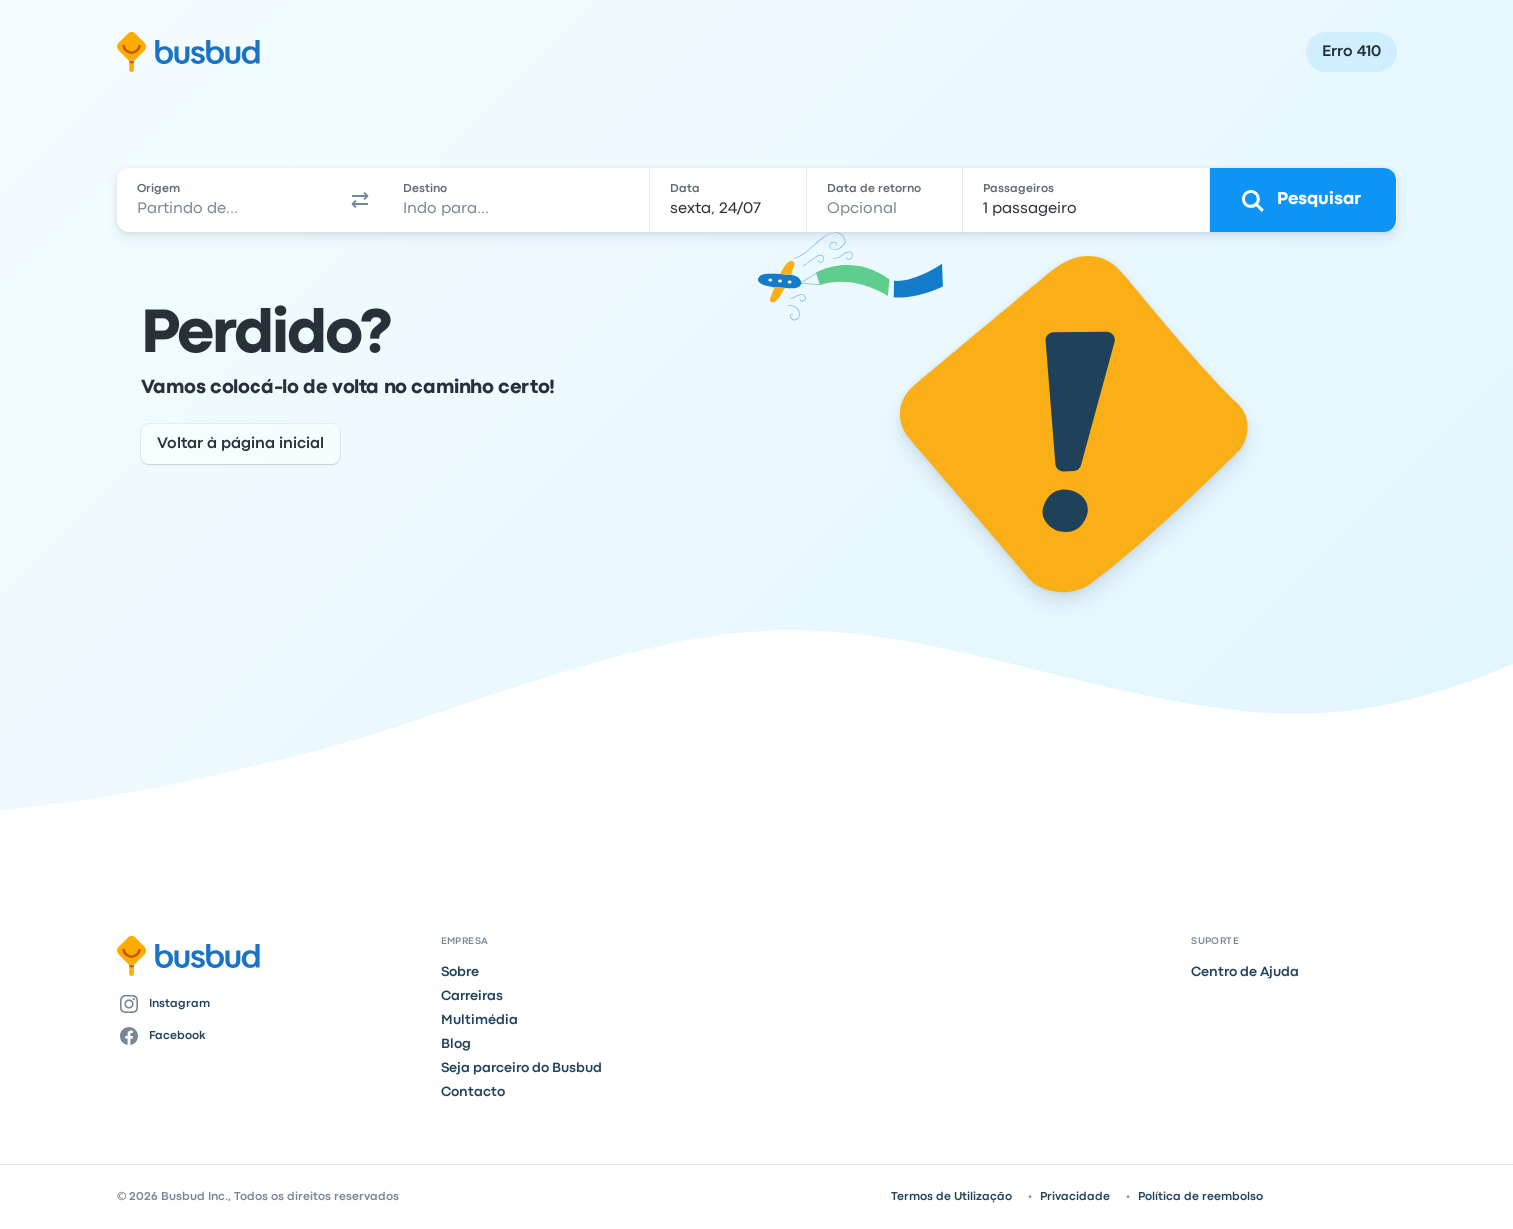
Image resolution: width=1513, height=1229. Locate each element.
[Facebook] (271, 1036)
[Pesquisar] (1303, 200)
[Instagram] (271, 1004)
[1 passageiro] (1086, 200)
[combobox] (228, 200)
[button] (361, 200)
